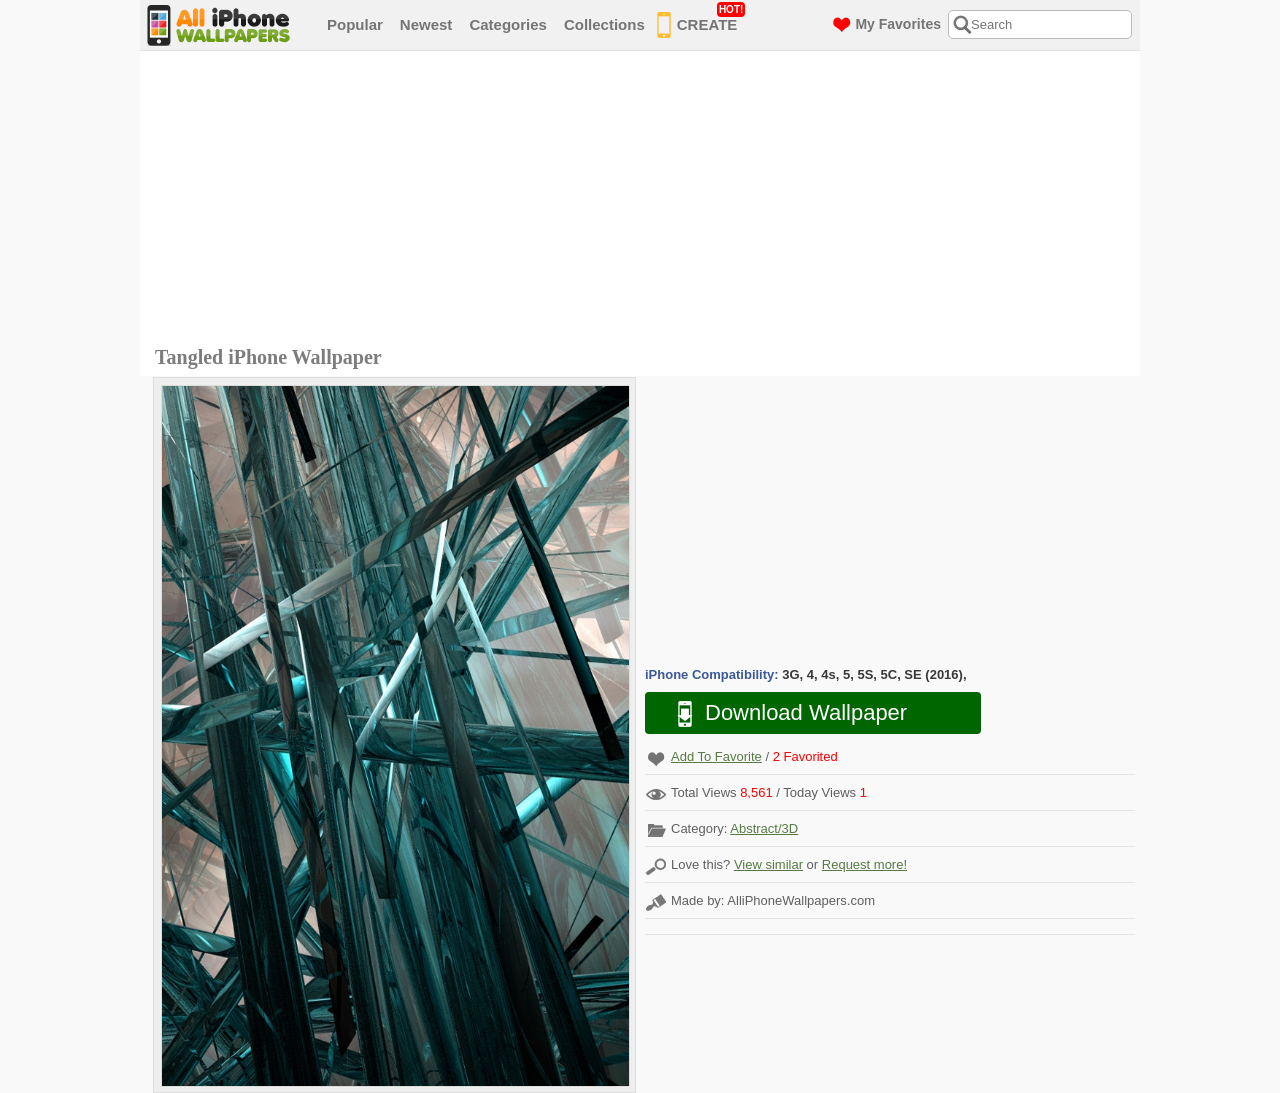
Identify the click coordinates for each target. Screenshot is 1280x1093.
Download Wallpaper (782, 713)
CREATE (701, 21)
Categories (508, 24)
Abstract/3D (764, 828)
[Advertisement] (645, 201)
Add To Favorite (716, 756)
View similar (768, 864)
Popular (355, 24)
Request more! (864, 864)
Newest (426, 24)
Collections (604, 24)
